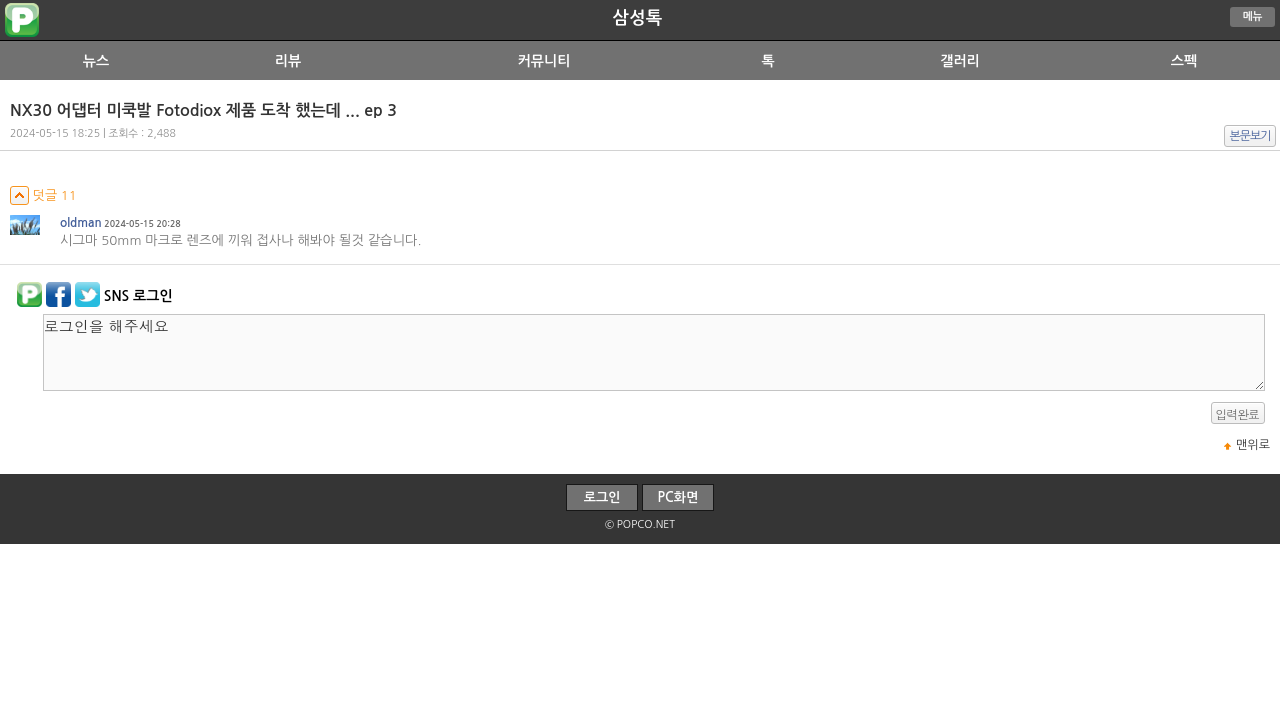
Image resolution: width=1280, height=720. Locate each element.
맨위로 (1253, 445)
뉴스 (96, 61)
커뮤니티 (544, 61)
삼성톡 (637, 18)
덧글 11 (43, 195)
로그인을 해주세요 (654, 352)
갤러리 (959, 61)
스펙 (1184, 61)
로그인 (602, 497)
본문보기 (1250, 136)
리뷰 (288, 61)
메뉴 (1253, 16)
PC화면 (678, 497)
